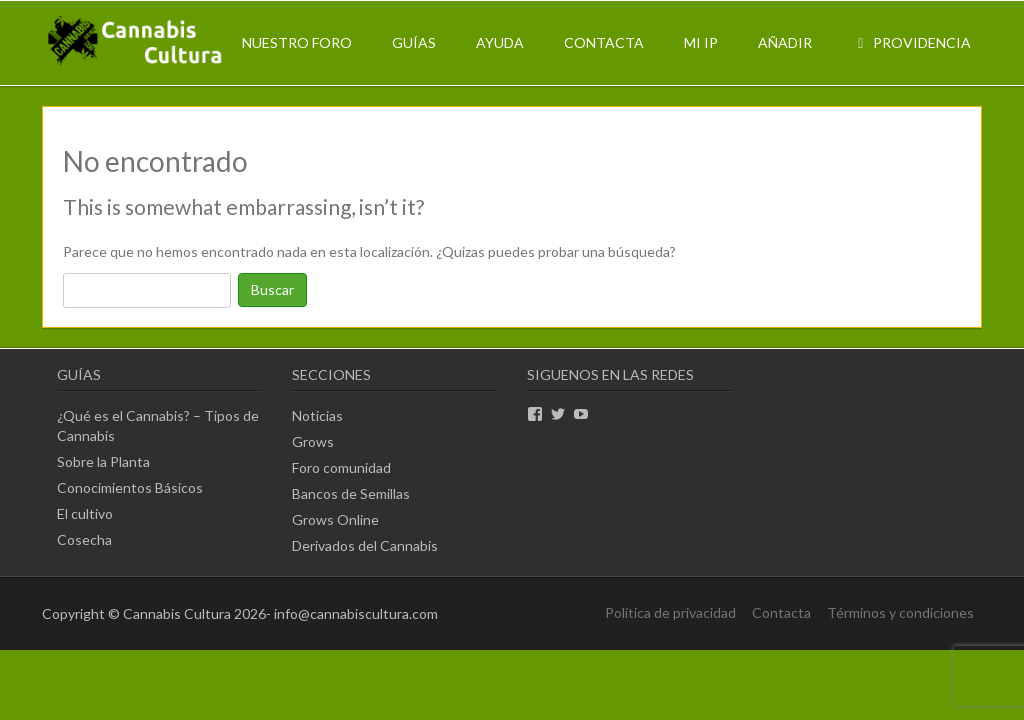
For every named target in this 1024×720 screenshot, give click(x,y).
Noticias (317, 415)
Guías (414, 42)
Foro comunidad (341, 467)
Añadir (785, 42)
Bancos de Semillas (351, 493)
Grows (313, 441)
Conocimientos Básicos (130, 487)
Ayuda (500, 42)
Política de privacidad (670, 612)
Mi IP (701, 42)
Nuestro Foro (297, 42)
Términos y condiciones (900, 612)
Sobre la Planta (103, 461)
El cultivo (85, 513)
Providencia (911, 42)
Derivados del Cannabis (365, 545)
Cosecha (84, 539)
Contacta (604, 42)
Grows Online (335, 519)
